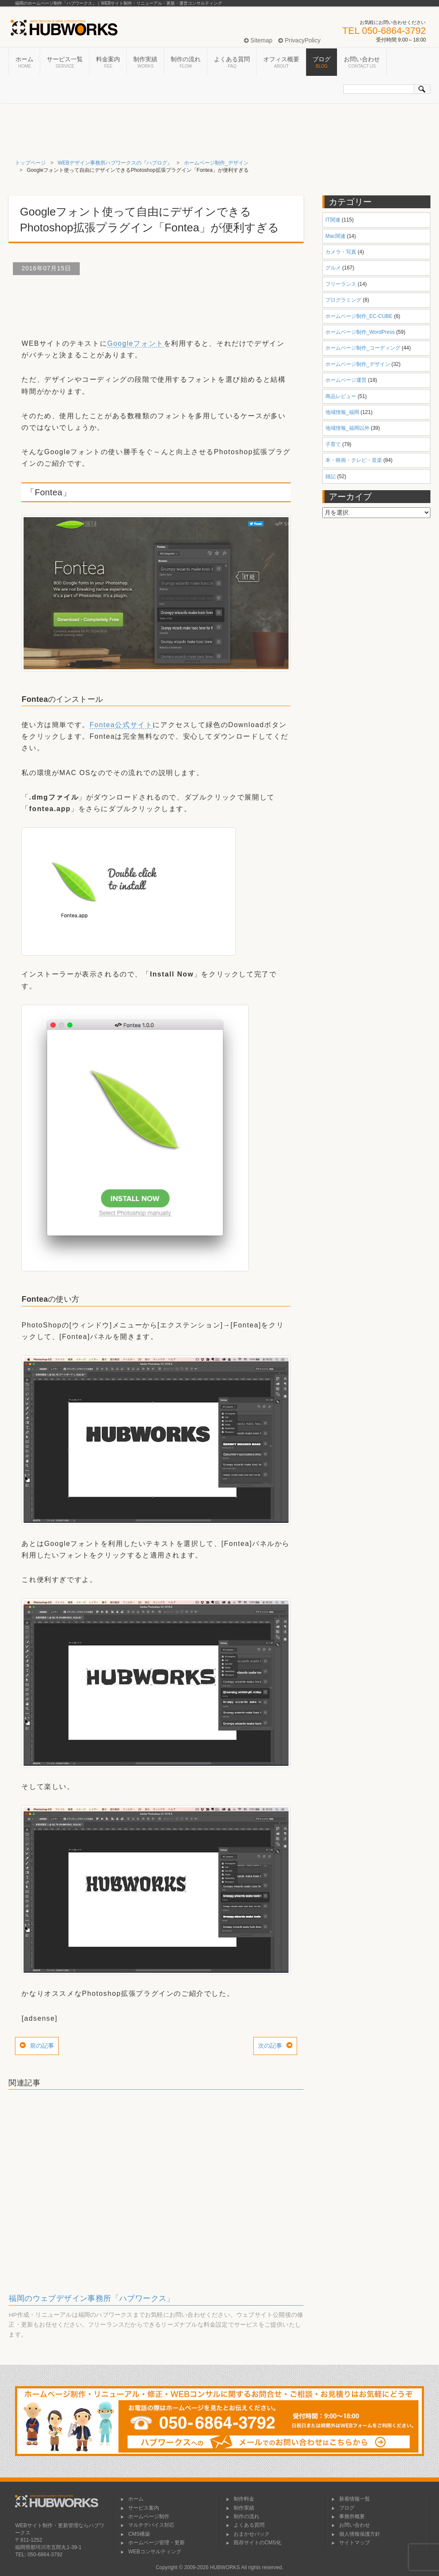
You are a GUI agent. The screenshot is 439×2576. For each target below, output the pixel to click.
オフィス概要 (281, 62)
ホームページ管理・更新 (152, 2543)
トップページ (30, 163)
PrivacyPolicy (299, 40)
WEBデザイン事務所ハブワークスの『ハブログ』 (115, 163)
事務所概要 (348, 2516)
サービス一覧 (65, 62)
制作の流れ (186, 62)
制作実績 (145, 62)
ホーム (24, 62)
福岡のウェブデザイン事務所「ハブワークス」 (91, 2298)
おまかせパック (248, 2534)
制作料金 (240, 2499)
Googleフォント (135, 343)
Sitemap (258, 40)
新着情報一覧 (350, 2499)
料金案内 (108, 62)
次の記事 (270, 2045)
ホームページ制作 (144, 2516)
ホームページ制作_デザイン (216, 163)
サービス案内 (139, 2508)
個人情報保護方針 (355, 2534)
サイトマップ (350, 2543)
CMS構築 (135, 2534)
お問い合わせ (362, 62)
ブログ (322, 62)
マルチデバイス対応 (147, 2525)
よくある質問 (232, 62)
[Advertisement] (165, 303)
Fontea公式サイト (121, 724)
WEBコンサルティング (150, 2552)
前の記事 (42, 2045)
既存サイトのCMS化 (253, 2543)
